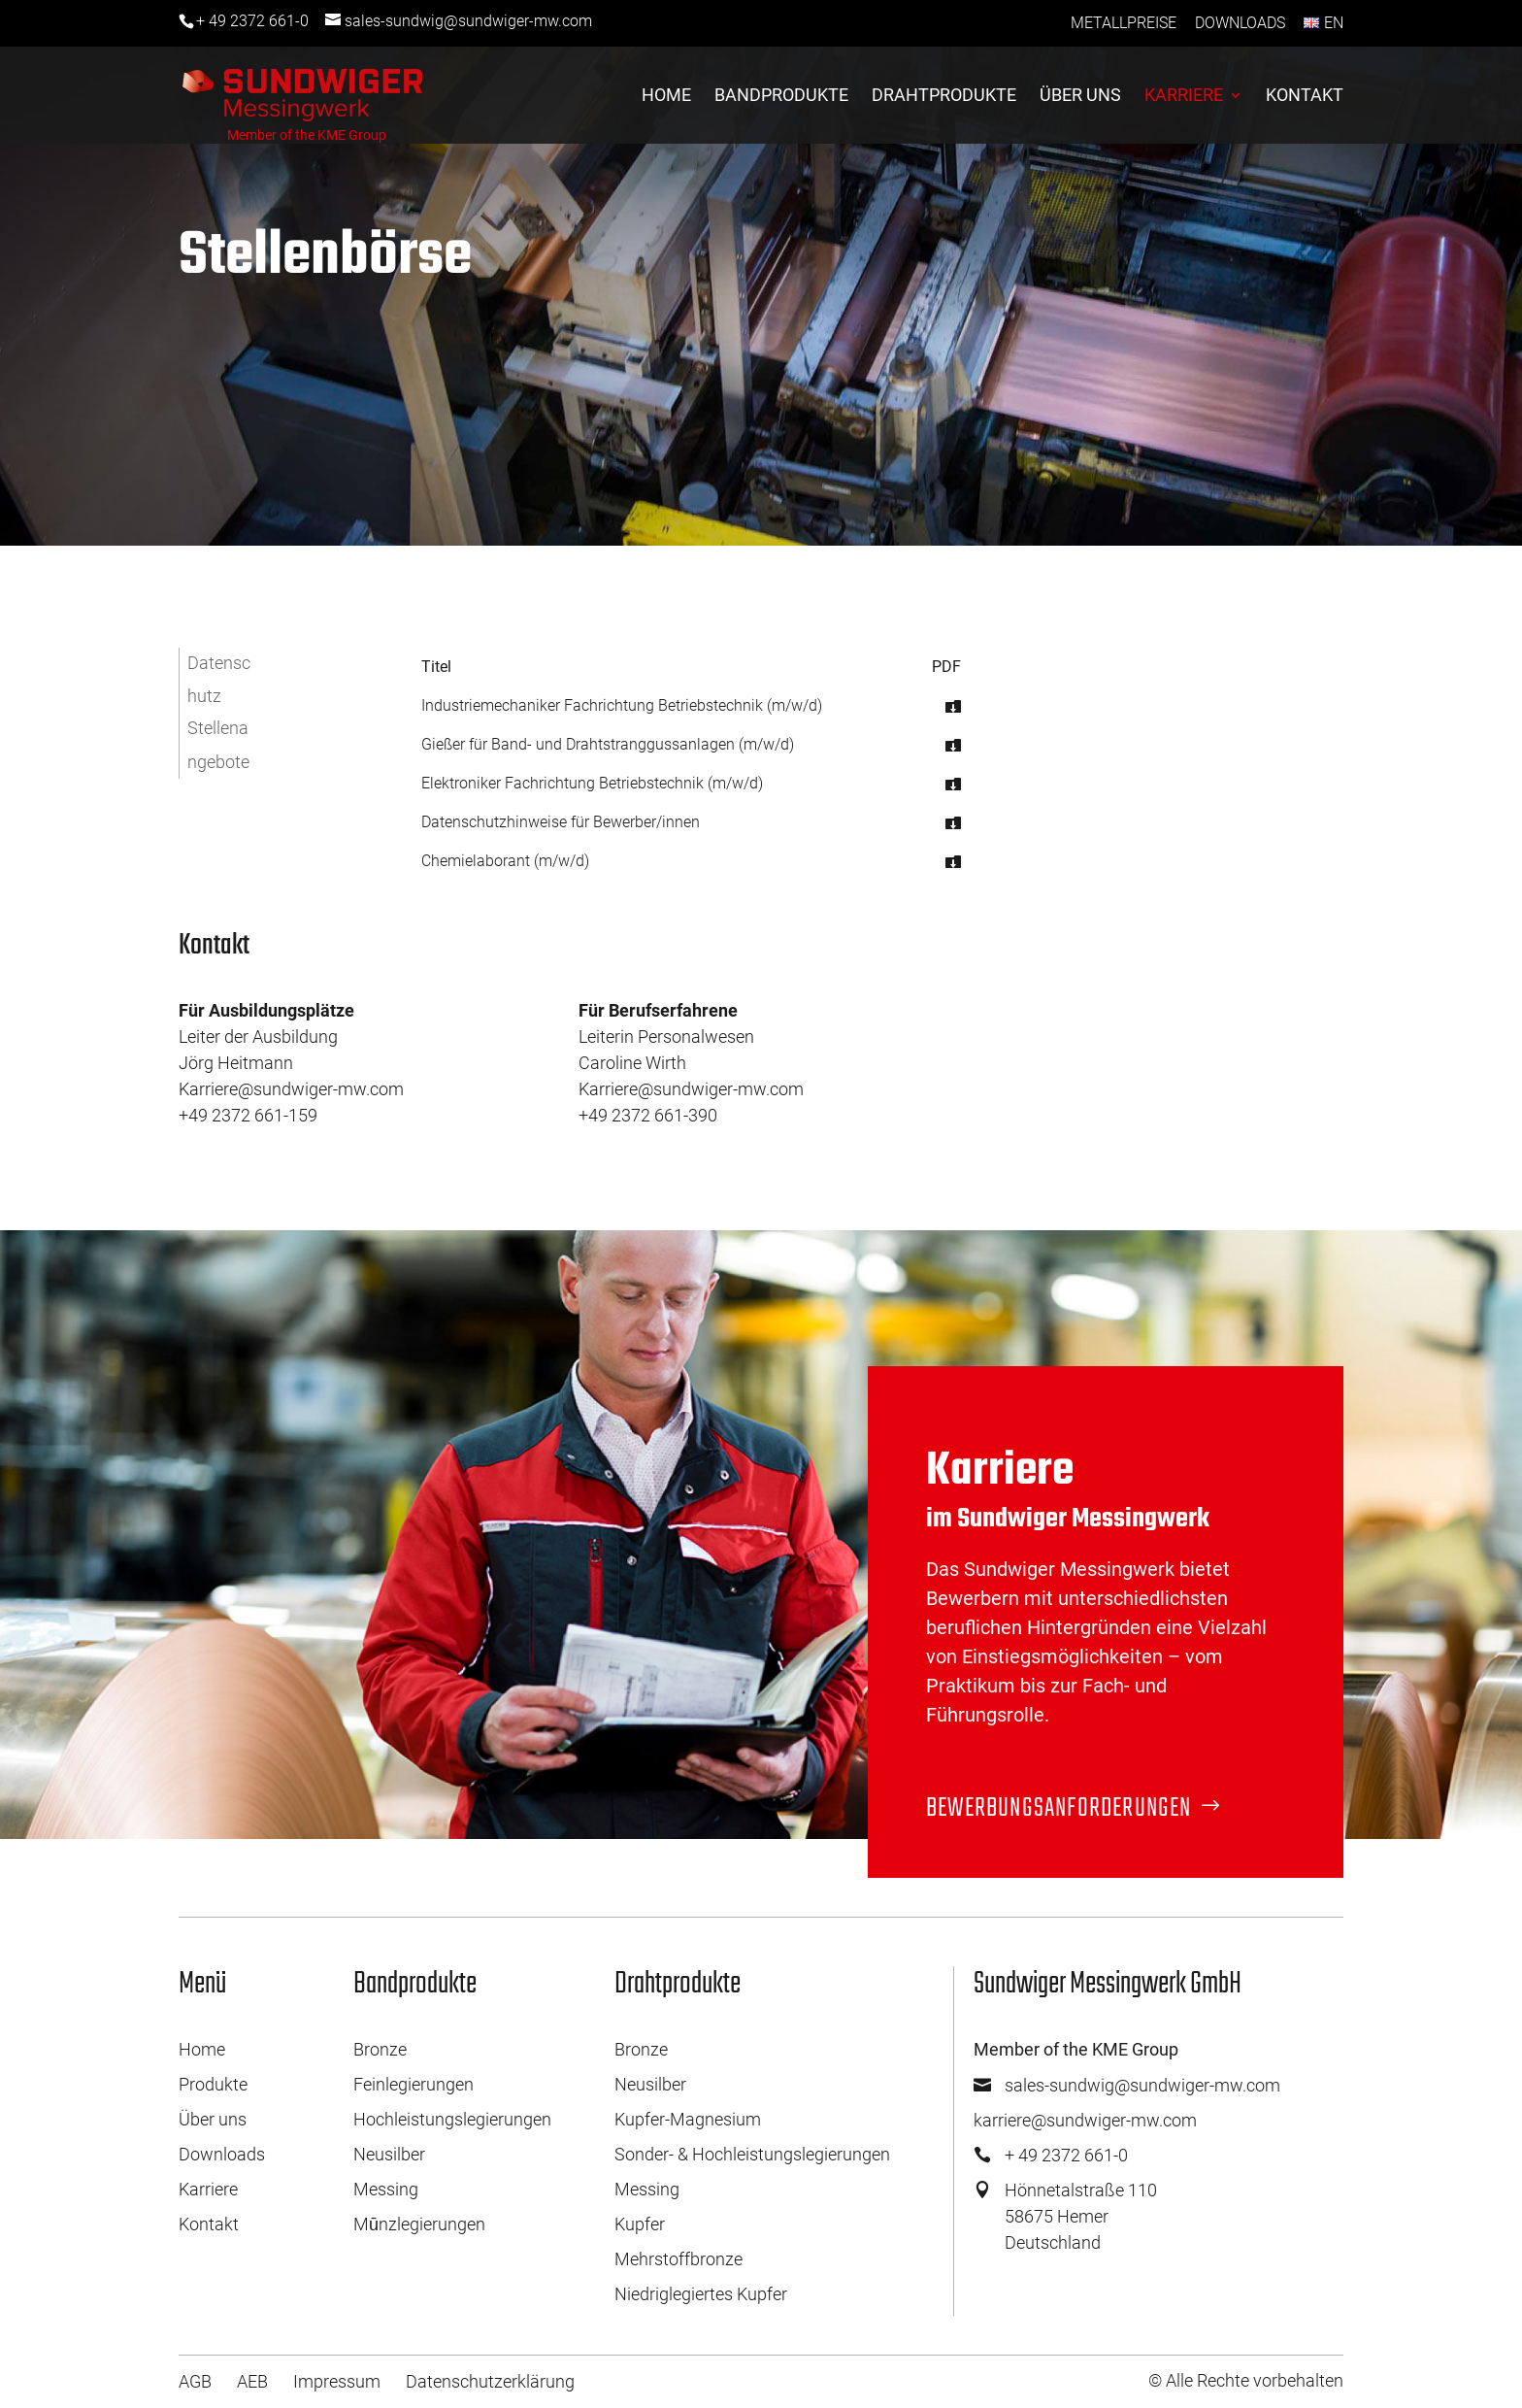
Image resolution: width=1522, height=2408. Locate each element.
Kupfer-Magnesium (687, 2119)
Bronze (380, 2049)
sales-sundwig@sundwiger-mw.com (1142, 2085)
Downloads (1240, 23)
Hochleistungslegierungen (452, 2119)
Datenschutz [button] (218, 679)
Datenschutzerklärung (490, 2381)
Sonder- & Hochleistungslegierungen (752, 2154)
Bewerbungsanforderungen (1059, 1808)
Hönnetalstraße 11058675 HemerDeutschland (1081, 2216)
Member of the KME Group (306, 135)
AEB (252, 2381)
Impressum (336, 2381)
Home (666, 96)
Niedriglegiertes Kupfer (700, 2294)
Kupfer (639, 2224)
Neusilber (389, 2154)
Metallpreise (1123, 23)
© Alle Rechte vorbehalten (1245, 2380)
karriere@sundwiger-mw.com (1085, 2120)
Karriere (1183, 96)
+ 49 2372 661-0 (252, 21)
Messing (385, 2189)
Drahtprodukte (944, 96)
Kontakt (1304, 96)
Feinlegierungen (413, 2084)
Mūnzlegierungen (419, 2224)
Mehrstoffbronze (678, 2259)
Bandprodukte (781, 96)
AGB (195, 2381)
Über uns (1080, 96)
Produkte (213, 2084)
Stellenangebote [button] (218, 744)
